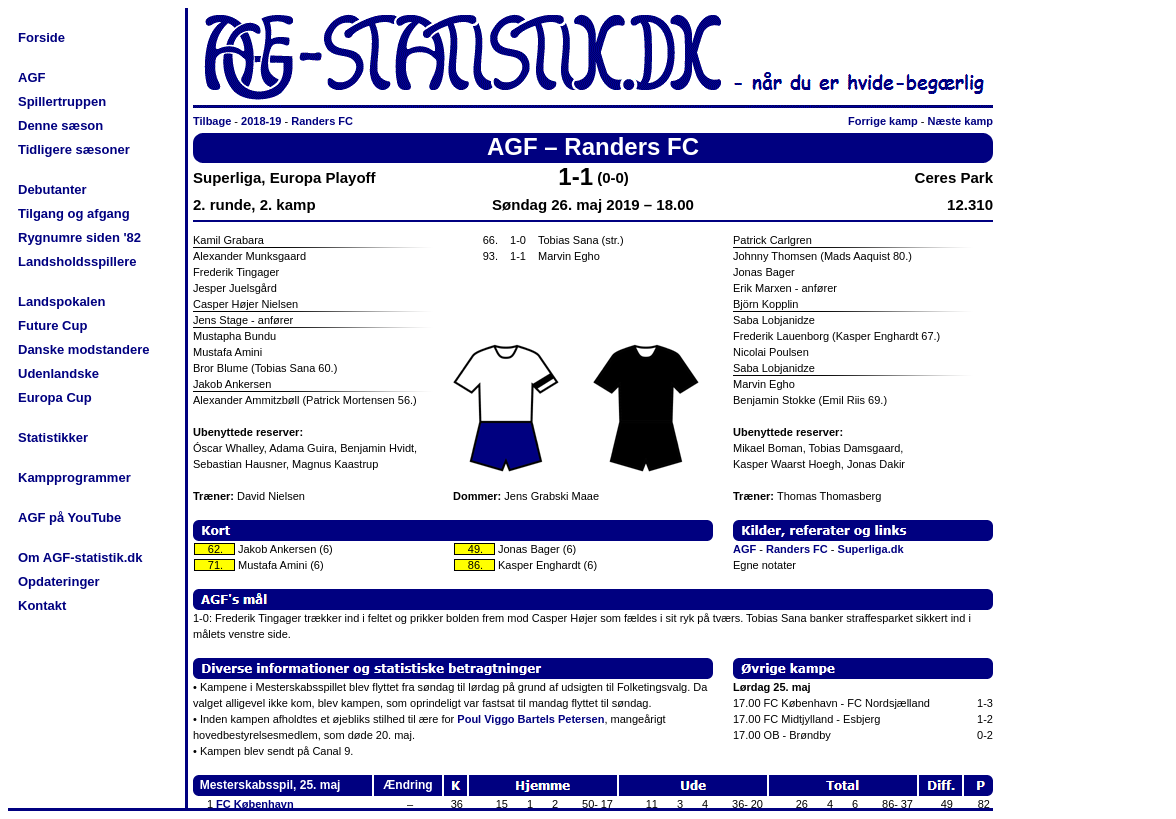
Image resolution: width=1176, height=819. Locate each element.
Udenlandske (58, 373)
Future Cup (52, 325)
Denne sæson (60, 125)
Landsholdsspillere (77, 261)
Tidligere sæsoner (74, 149)
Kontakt (42, 605)
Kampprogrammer (74, 477)
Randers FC (322, 121)
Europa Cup (55, 397)
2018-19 (261, 121)
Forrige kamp (883, 121)
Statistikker (53, 437)
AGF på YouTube (69, 517)
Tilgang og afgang (74, 213)
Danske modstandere (84, 349)
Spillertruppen (62, 101)
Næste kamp (960, 121)
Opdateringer (59, 581)
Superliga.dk (871, 549)
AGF (31, 77)
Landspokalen (61, 301)
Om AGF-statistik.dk (80, 557)
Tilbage (212, 121)
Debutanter (52, 189)
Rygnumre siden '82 (79, 237)
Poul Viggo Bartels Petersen (530, 719)
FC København (255, 804)
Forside (41, 37)
